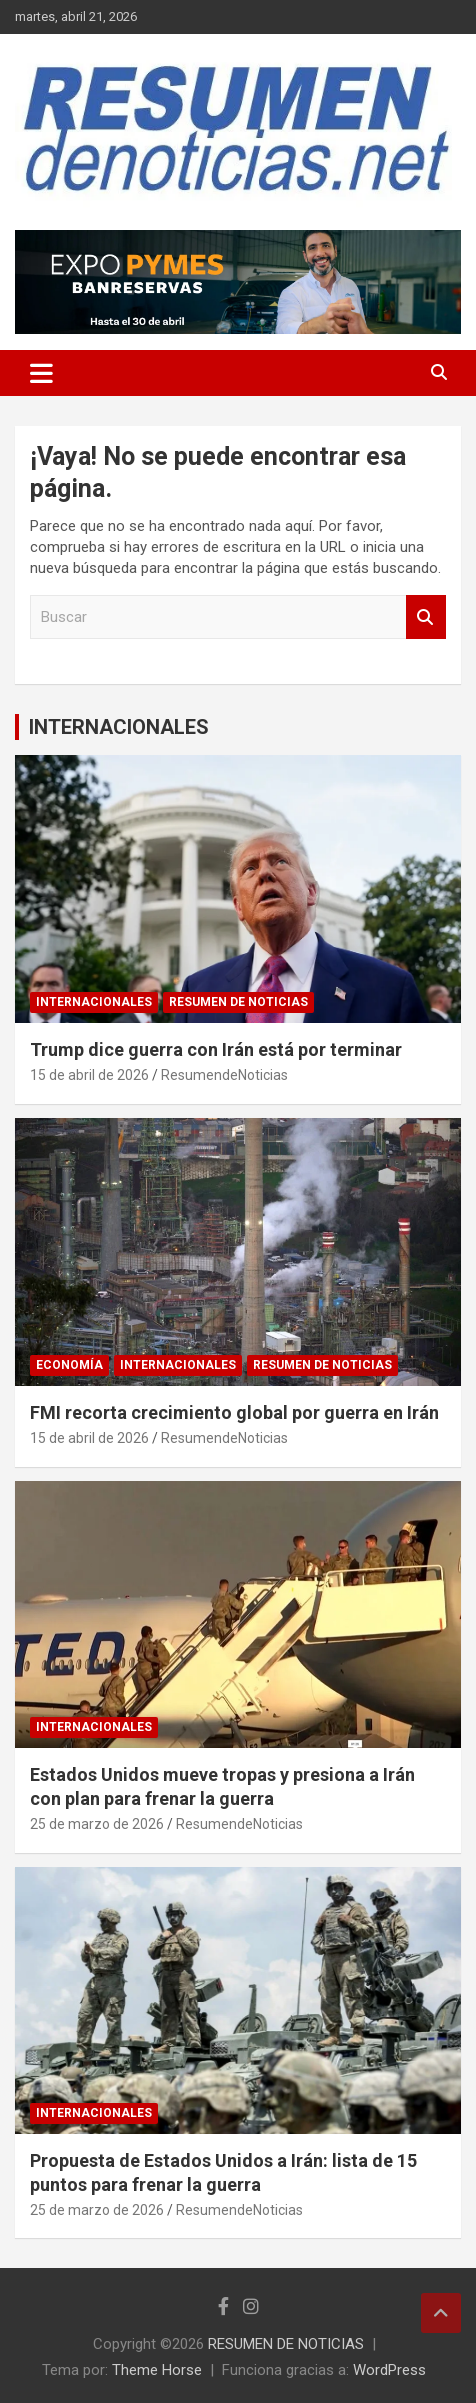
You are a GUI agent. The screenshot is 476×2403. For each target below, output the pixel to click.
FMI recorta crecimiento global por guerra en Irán (234, 1412)
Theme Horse (157, 2370)
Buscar (426, 617)
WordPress (389, 2370)
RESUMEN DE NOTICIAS (238, 1002)
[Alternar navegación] (41, 373)
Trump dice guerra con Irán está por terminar (216, 1049)
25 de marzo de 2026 (97, 1824)
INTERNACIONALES (119, 727)
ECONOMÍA (69, 1365)
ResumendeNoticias (224, 1075)
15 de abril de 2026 (89, 1075)
